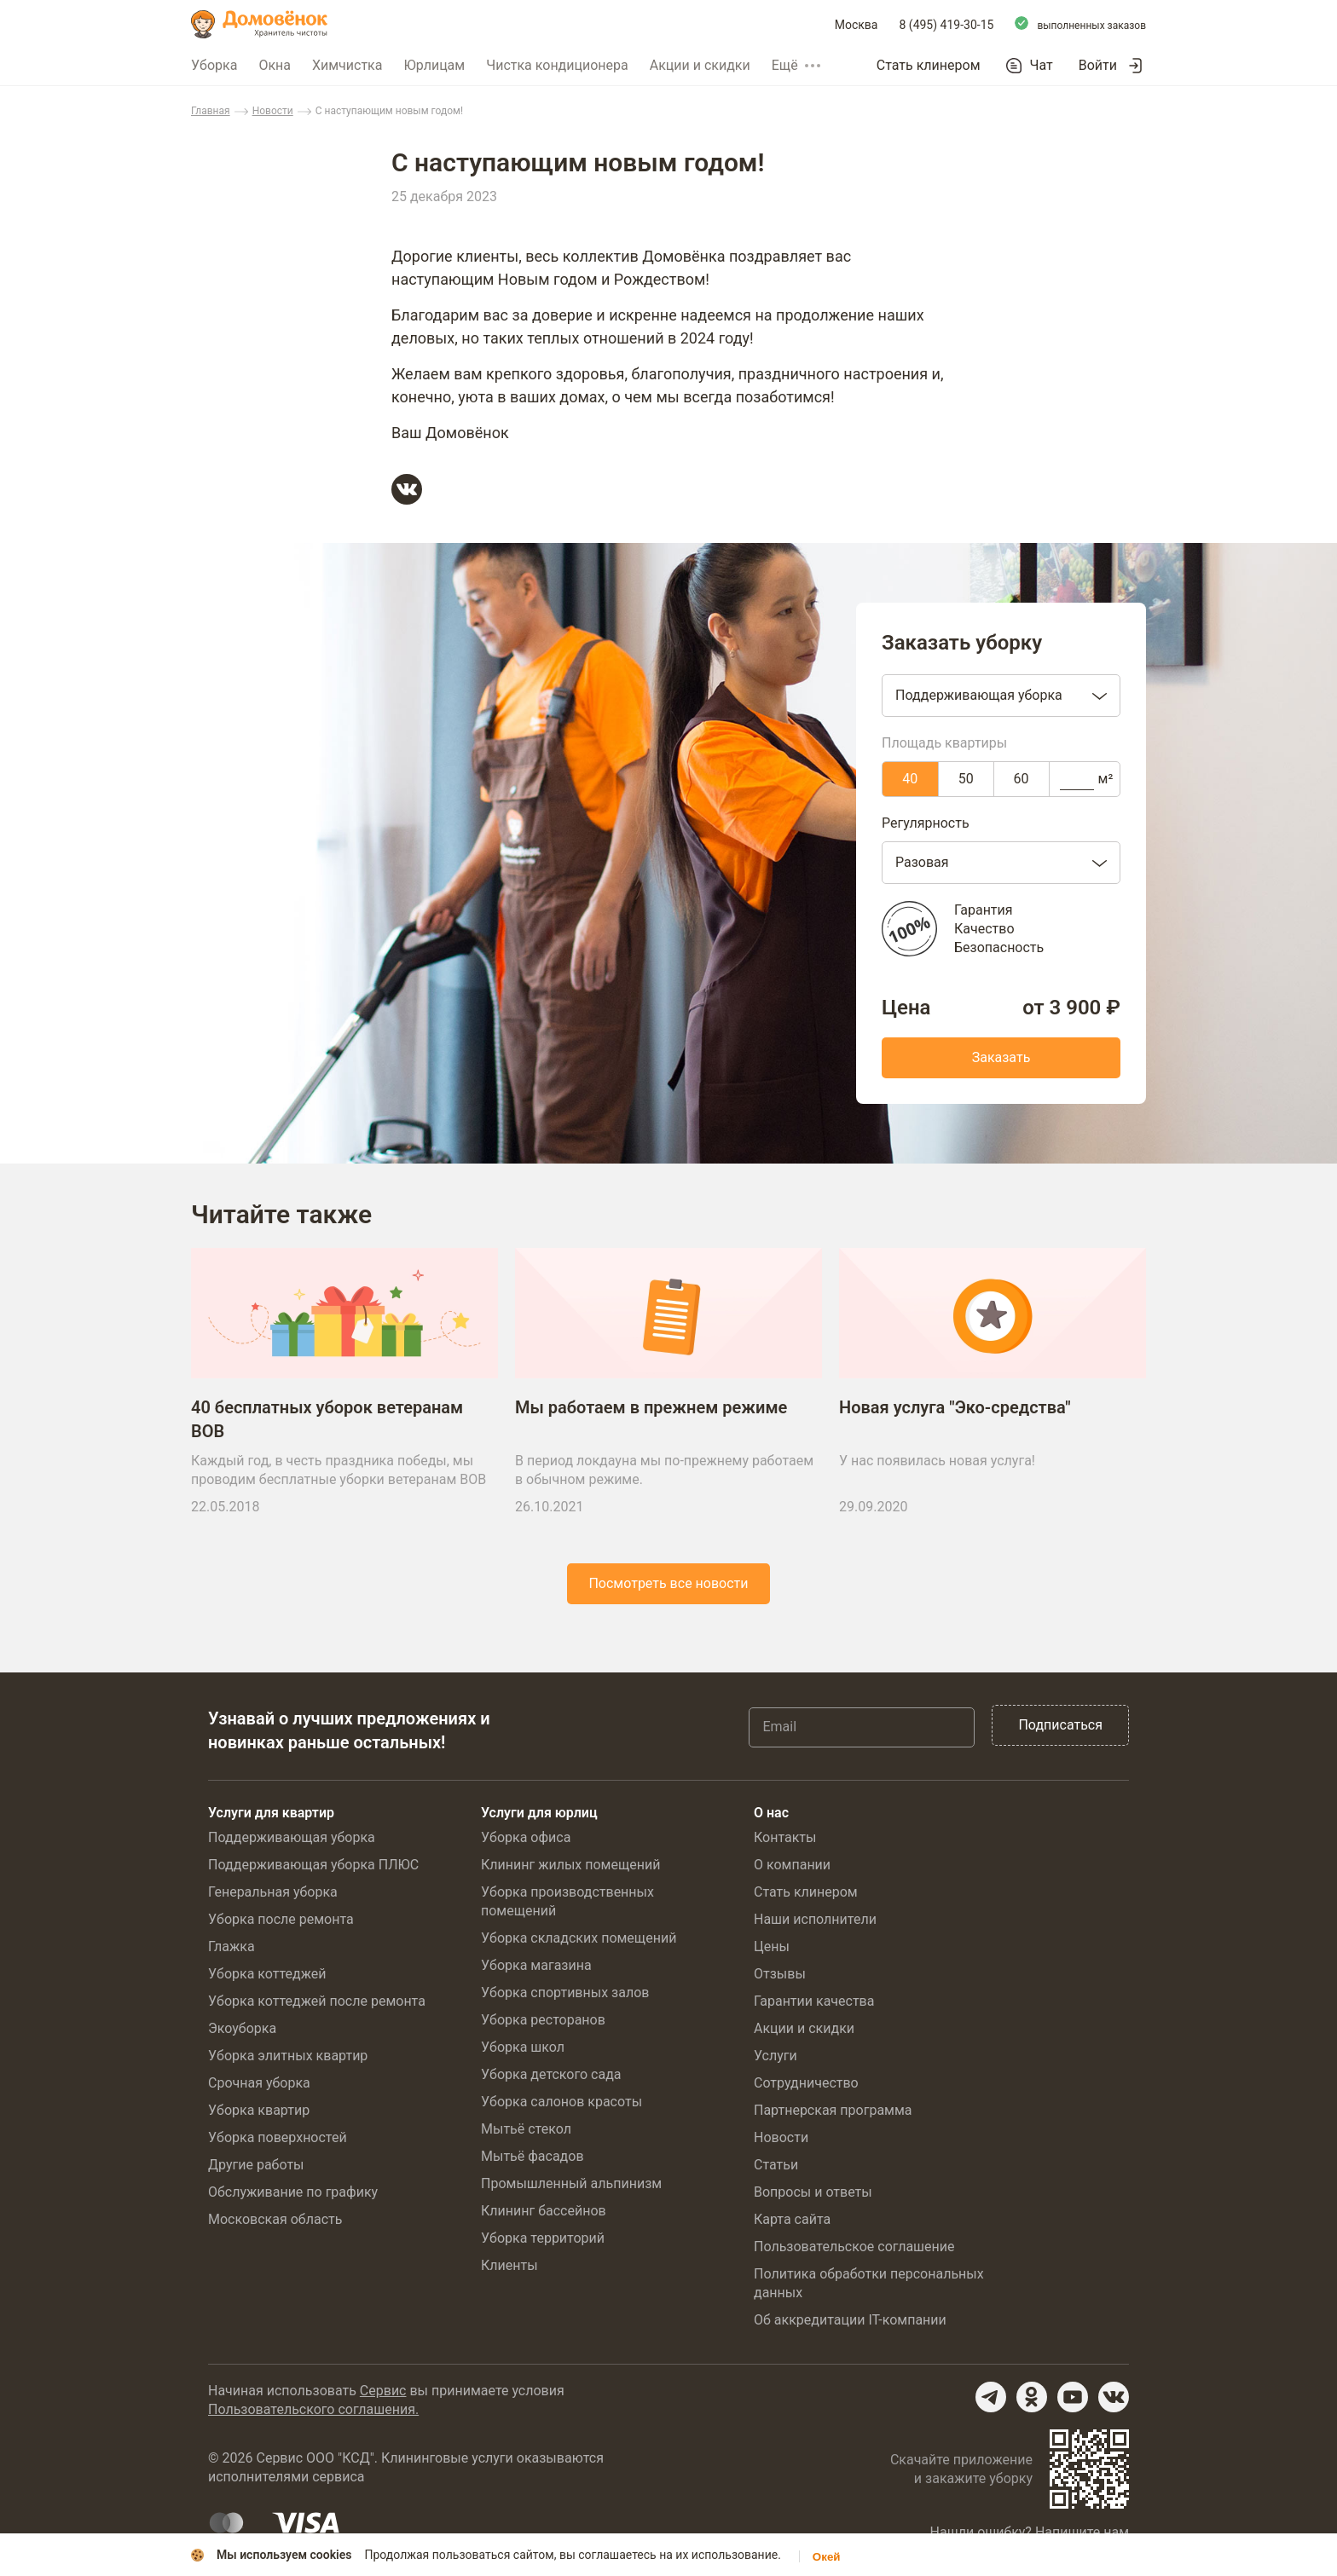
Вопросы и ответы (813, 2194)
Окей (827, 2556)
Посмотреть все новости (668, 1593)
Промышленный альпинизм (571, 2186)
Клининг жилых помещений (570, 1867)
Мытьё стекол (526, 2131)
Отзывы (780, 1976)
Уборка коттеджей (267, 1976)
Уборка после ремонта (281, 1922)
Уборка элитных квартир (288, 2058)
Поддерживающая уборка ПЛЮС (313, 1867)
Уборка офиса (525, 1840)
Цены (772, 1949)
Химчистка (347, 65)
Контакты (785, 1840)
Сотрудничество (806, 2085)
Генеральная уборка (273, 1894)
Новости (272, 111)
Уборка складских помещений (578, 1940)
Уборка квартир (259, 2113)
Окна (274, 65)
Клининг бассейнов (543, 2213)
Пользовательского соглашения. (313, 2412)
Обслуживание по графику (293, 2194)
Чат (1041, 65)
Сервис (383, 2393)
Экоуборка (242, 2031)
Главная (210, 111)
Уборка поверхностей (277, 2140)
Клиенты (509, 2268)
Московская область (275, 2222)
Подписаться (1060, 1726)
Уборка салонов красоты (561, 2104)
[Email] (862, 1729)
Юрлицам (434, 65)
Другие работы (256, 2167)
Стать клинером (929, 65)
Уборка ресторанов (543, 2022)
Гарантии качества (814, 2004)
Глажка (231, 1949)
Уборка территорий (543, 2240)
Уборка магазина (536, 1968)
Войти (1098, 65)
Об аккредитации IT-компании (850, 2322)
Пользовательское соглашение (854, 2249)
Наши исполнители (815, 1922)
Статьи (776, 2167)
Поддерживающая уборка (291, 1840)
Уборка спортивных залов (565, 1995)
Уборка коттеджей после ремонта (316, 2004)
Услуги (775, 2058)
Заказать (1001, 1057)
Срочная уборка (259, 2085)
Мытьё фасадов (532, 2159)
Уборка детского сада (551, 2077)
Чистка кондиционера (557, 65)
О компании (792, 1867)
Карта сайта (792, 2222)
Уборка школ (522, 2050)
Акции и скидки (700, 65)
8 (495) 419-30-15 (947, 25)
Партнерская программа (833, 2113)
